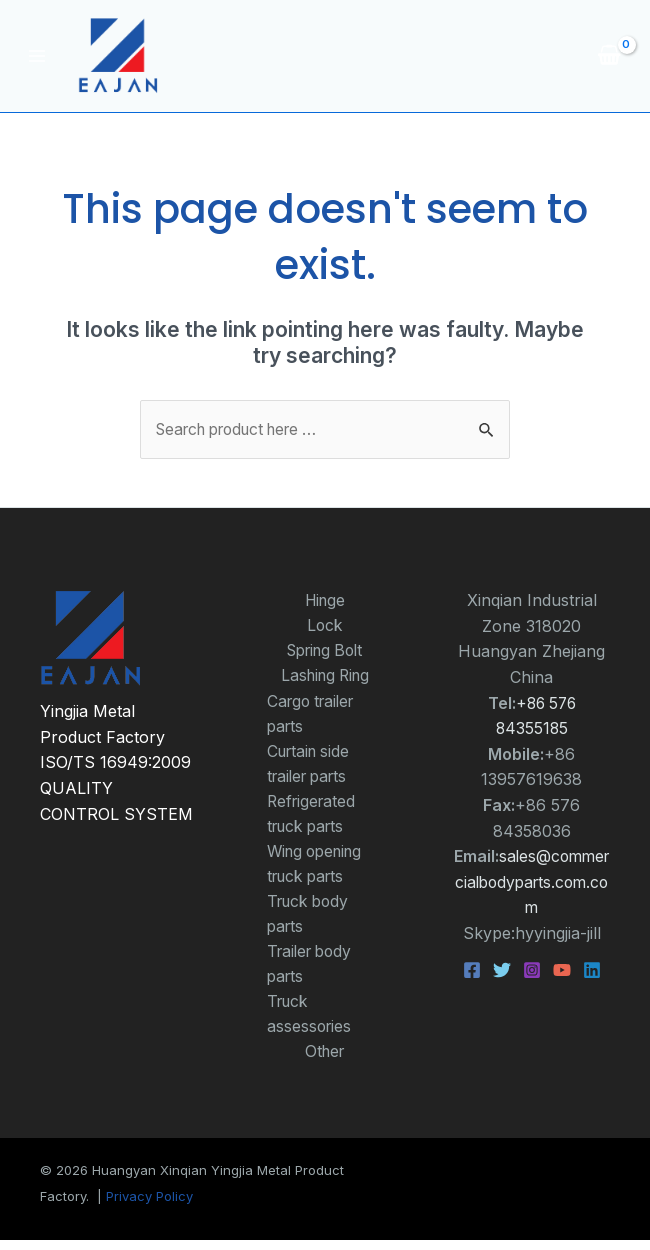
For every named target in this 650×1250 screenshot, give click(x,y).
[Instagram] (532, 971)
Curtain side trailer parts (311, 767)
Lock (324, 626)
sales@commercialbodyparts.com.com (533, 882)
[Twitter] (502, 971)
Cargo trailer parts (314, 716)
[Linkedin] (592, 971)
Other (324, 1061)
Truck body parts (311, 921)
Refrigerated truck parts (313, 819)
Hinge (325, 601)
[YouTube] (562, 971)
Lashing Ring (325, 678)
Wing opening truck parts (319, 870)
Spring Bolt (324, 652)
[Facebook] (472, 971)
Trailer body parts (313, 972)
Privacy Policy (149, 1207)
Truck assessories (310, 1023)
